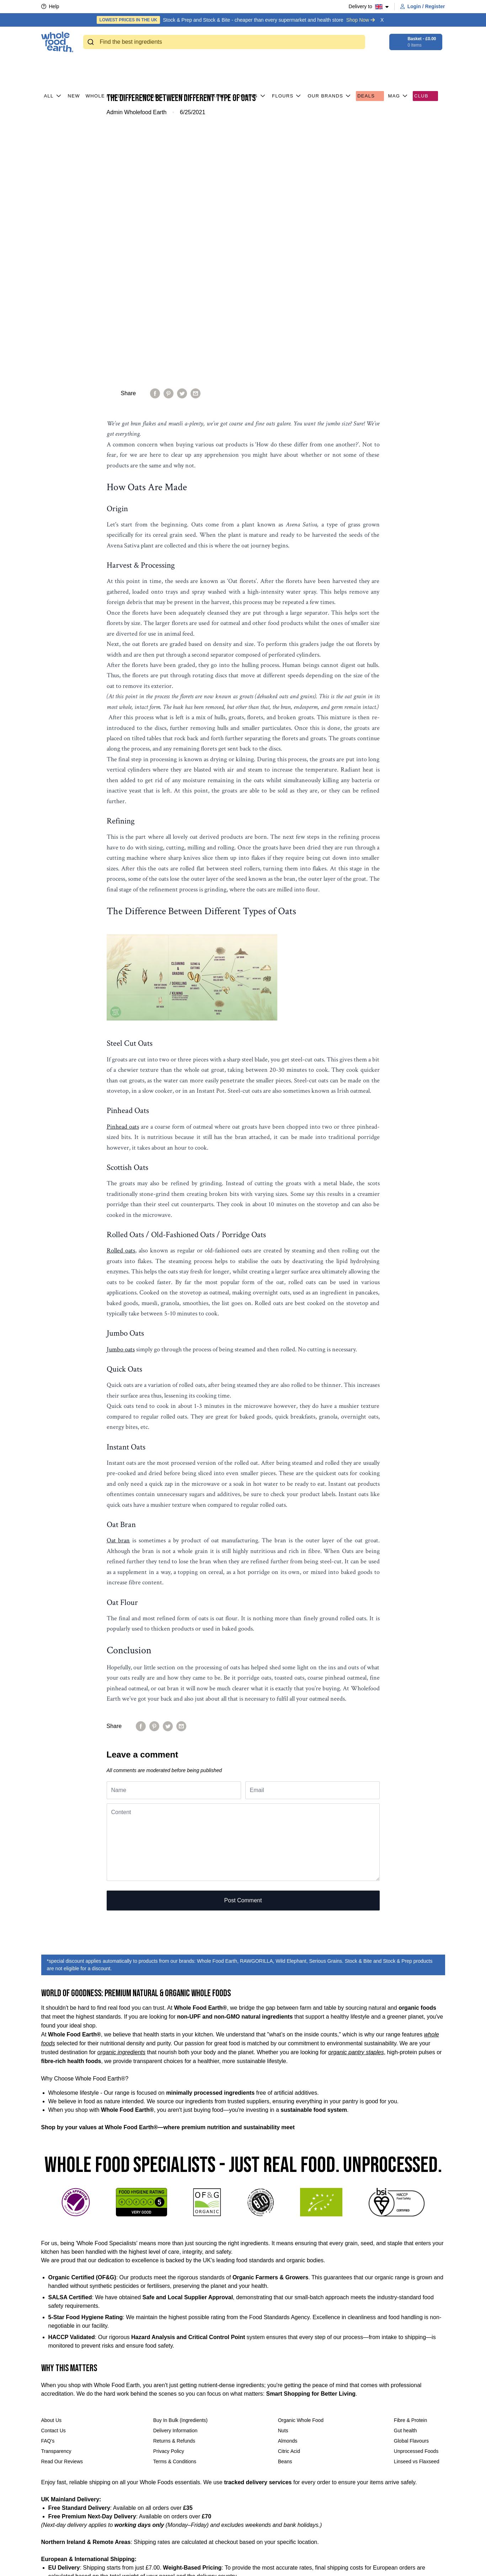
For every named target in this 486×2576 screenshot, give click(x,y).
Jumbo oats (121, 1100)
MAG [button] (398, 64)
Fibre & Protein (410, 2171)
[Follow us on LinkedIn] (184, 2564)
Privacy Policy (168, 2202)
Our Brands (330, 64)
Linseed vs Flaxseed (416, 2212)
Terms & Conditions (174, 2212)
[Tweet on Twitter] (182, 144)
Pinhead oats (123, 878)
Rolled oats (121, 1001)
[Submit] (91, 42)
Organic (152, 64)
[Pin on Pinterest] (168, 144)
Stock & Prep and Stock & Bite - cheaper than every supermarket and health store (236, 20)
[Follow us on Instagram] (171, 2564)
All (53, 64)
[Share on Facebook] (155, 144)
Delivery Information (175, 2181)
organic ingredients (121, 1803)
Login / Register (422, 6)
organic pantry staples (356, 1803)
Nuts (283, 2181)
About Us (51, 2171)
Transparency (56, 2202)
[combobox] (224, 42)
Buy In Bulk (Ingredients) (180, 2171)
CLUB (425, 64)
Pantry (184, 64)
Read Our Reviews (62, 2212)
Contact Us (53, 2181)
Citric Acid (289, 2202)
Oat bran (118, 1291)
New (74, 64)
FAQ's (48, 2192)
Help (50, 6)
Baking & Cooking (235, 64)
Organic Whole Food (301, 2171)
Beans (285, 2212)
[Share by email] (196, 144)
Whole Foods (110, 64)
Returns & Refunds (174, 2192)
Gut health (405, 2181)
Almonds (287, 2192)
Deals (369, 64)
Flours (287, 64)
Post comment (243, 1651)
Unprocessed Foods (416, 2202)
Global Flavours (411, 2192)
